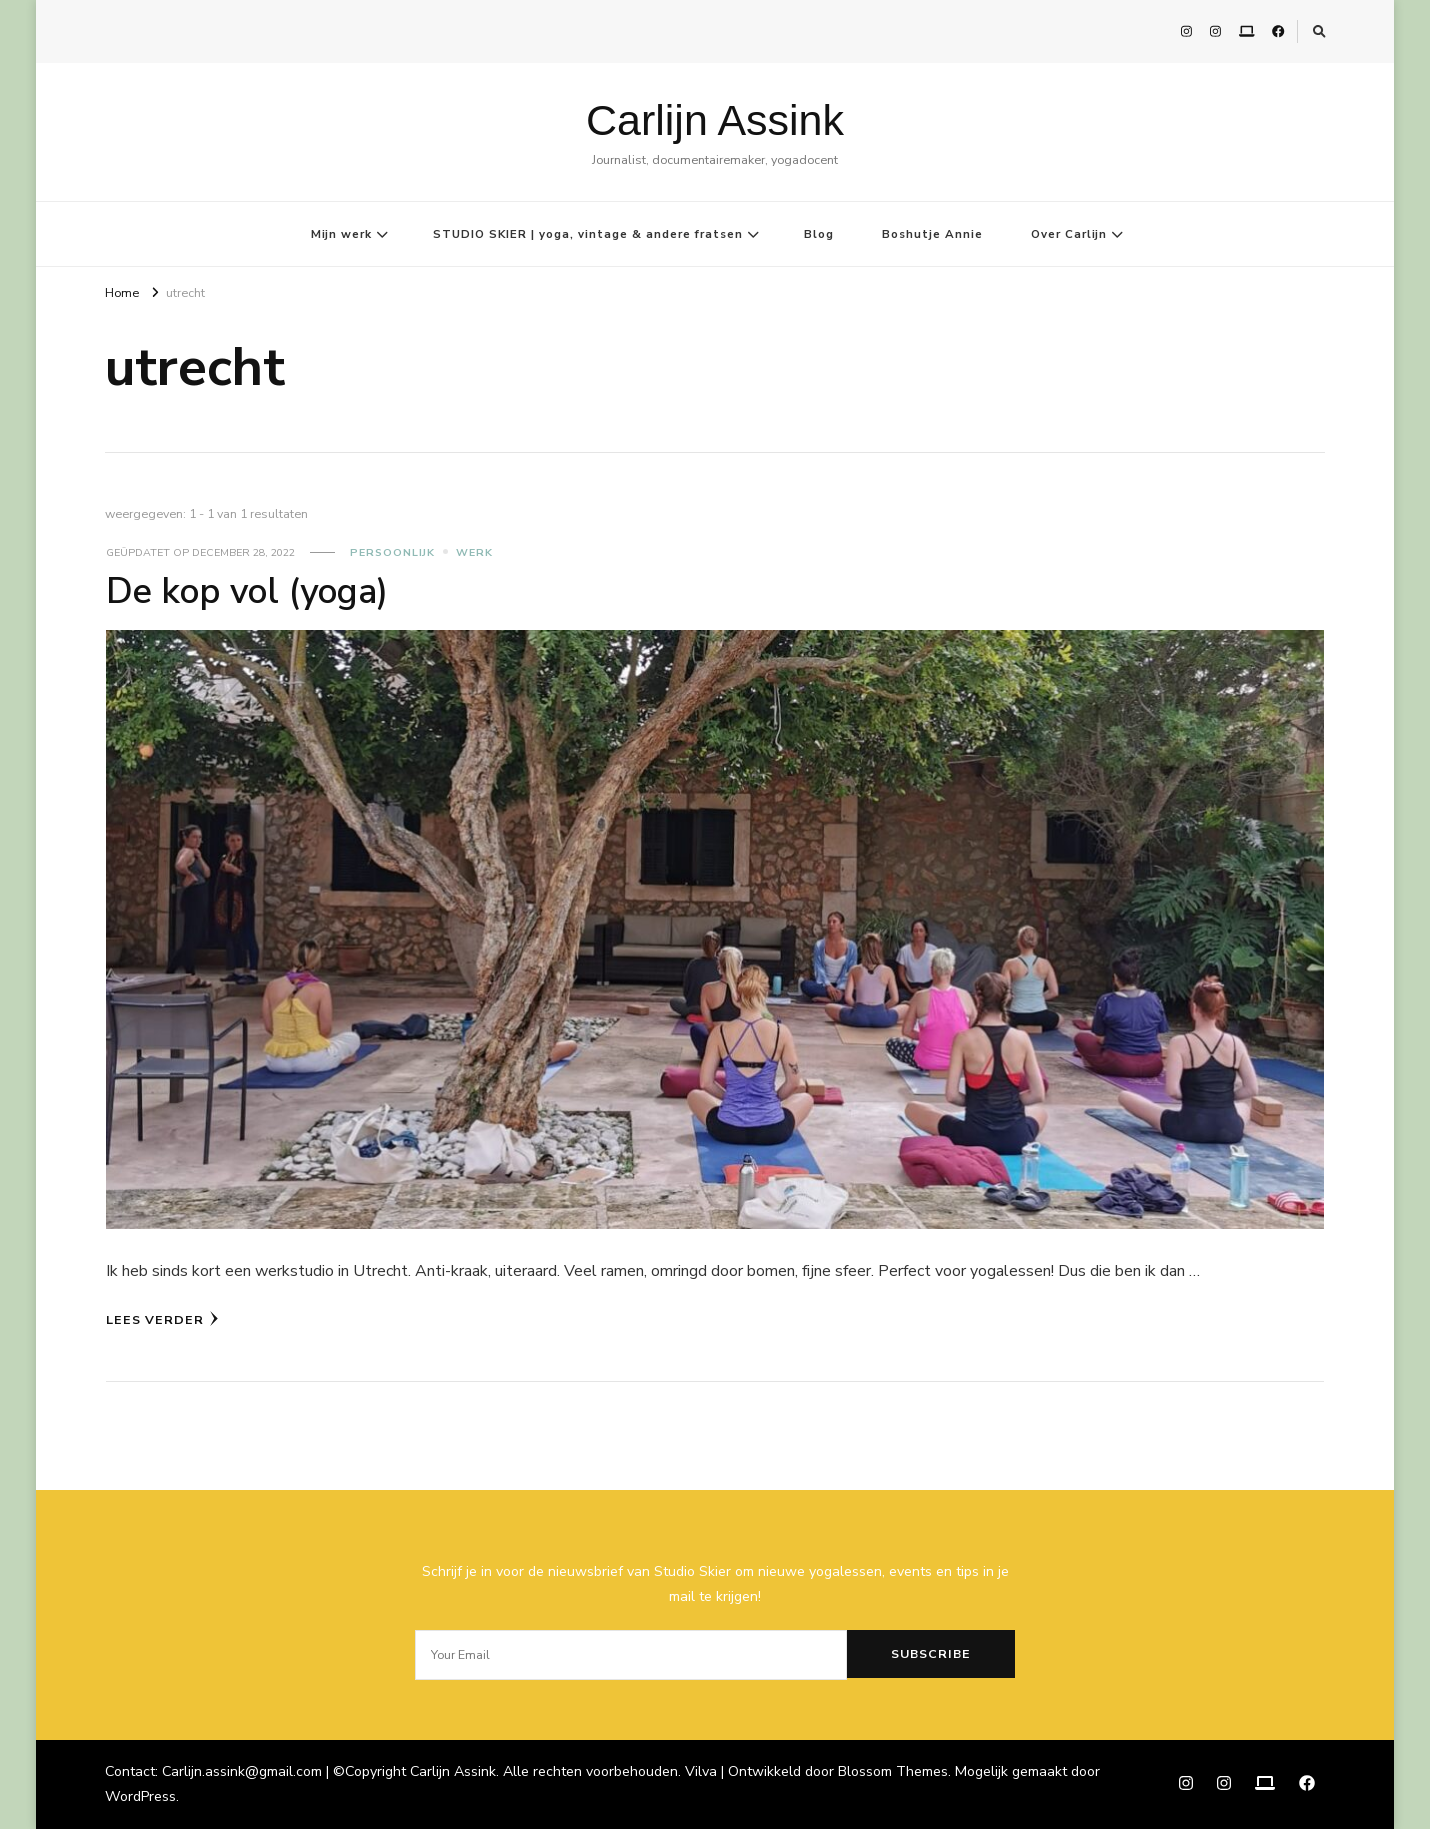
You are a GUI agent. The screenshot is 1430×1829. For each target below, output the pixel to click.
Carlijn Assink (715, 120)
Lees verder (162, 1319)
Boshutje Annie (932, 234)
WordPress (140, 1796)
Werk (474, 552)
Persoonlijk (392, 552)
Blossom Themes (893, 1771)
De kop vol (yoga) (247, 591)
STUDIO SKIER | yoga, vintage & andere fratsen (588, 234)
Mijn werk (341, 234)
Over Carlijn (1069, 234)
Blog (819, 234)
